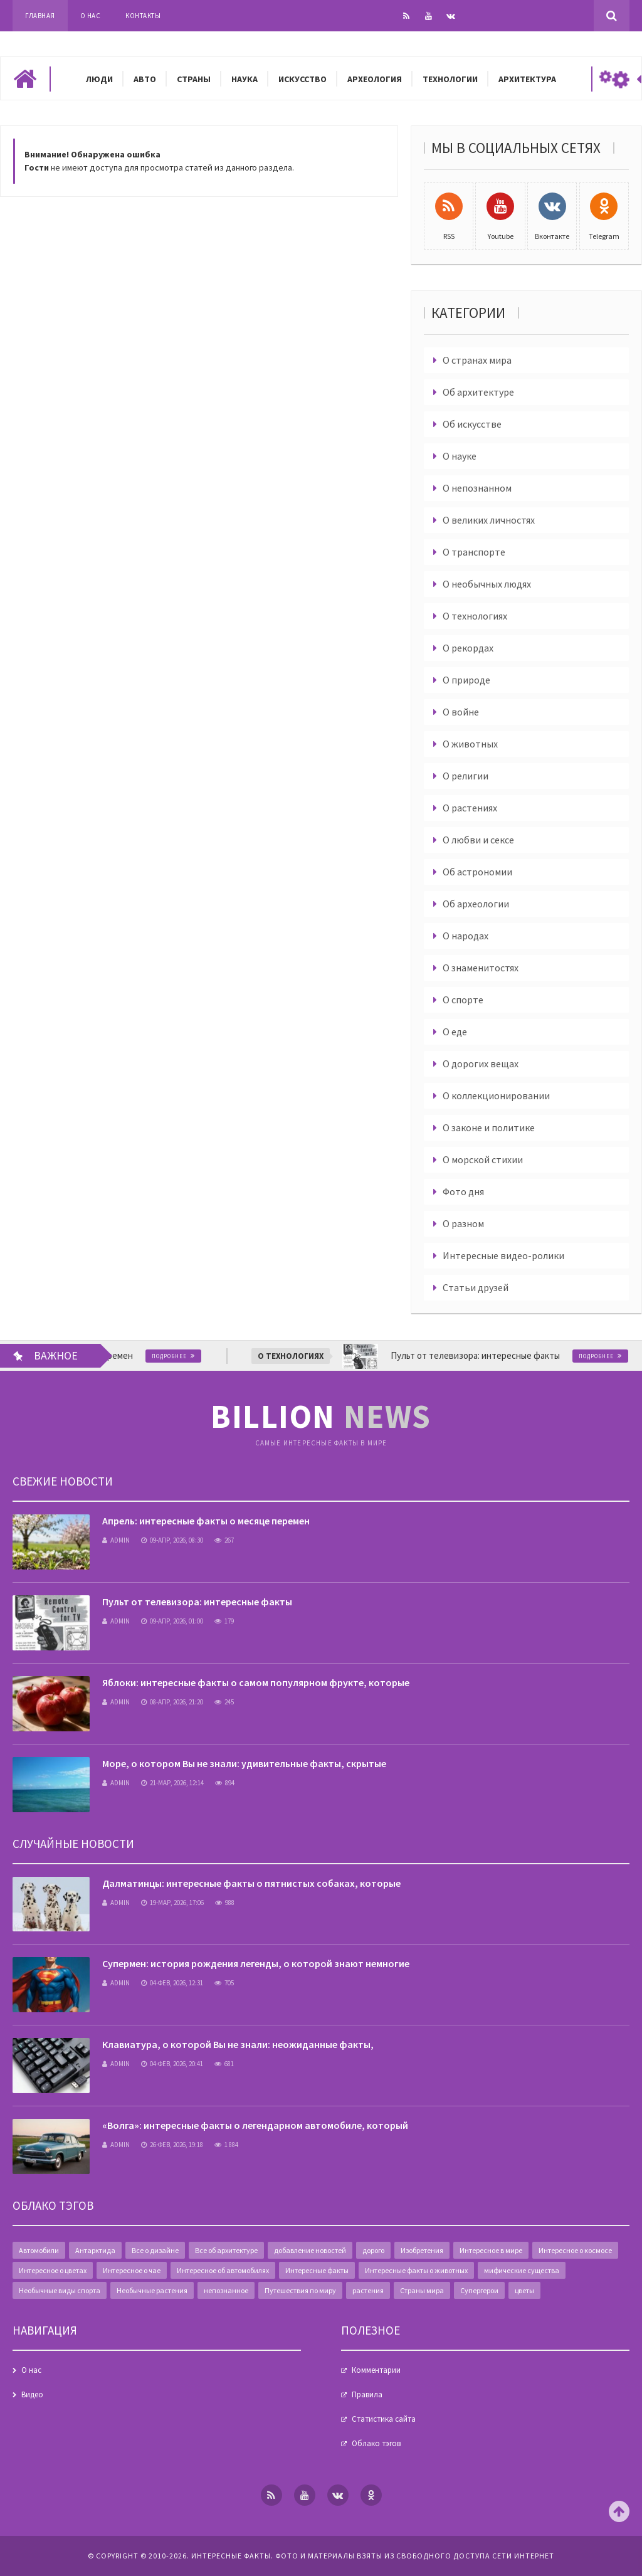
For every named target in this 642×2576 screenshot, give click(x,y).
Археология (374, 79)
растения (368, 2290)
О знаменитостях (480, 967)
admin (116, 1540)
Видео (32, 2394)
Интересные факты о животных (416, 2270)
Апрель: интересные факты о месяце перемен (206, 1520)
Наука (244, 79)
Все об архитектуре (226, 2250)
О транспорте (474, 552)
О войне (461, 711)
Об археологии (476, 903)
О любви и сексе (478, 839)
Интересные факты (317, 2270)
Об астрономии (477, 871)
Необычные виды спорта (59, 2290)
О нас (90, 15)
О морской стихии (483, 1159)
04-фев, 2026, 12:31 (172, 1982)
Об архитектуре (478, 392)
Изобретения (422, 2250)
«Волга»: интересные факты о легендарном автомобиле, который (255, 2125)
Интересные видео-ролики (503, 1255)
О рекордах (468, 647)
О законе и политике (489, 1127)
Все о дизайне (155, 2250)
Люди (99, 79)
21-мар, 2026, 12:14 (172, 1782)
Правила (367, 2394)
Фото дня (463, 1191)
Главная (40, 15)
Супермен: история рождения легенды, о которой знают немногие (255, 1963)
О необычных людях (487, 584)
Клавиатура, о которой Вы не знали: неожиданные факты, (238, 2044)
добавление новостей (310, 2250)
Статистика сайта (384, 2419)
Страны (194, 79)
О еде (455, 1031)
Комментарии (376, 2370)
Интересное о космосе (575, 2250)
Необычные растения (152, 2290)
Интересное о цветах (53, 2270)
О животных (470, 743)
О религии (465, 775)
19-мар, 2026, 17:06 (172, 1902)
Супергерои (479, 2290)
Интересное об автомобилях (223, 2270)
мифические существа (521, 2270)
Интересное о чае (131, 2270)
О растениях (470, 807)
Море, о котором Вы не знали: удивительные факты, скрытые (244, 1763)
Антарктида (95, 2250)
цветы (524, 2290)
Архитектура (527, 79)
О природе (466, 679)
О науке (459, 456)
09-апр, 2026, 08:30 (172, 1540)
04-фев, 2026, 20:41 (172, 2063)
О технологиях (475, 616)
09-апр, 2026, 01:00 (172, 1621)
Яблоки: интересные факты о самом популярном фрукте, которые (255, 1682)
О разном (463, 1223)
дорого (373, 2250)
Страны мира (422, 2290)
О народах (465, 935)
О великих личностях (489, 520)
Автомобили (39, 2250)
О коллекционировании (496, 1095)
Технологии (450, 79)
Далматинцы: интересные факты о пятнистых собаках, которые (251, 1883)
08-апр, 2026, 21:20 (172, 1701)
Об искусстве (472, 424)
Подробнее (204, 1356)
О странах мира (477, 360)
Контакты (142, 15)
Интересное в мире (491, 2250)
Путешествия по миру (300, 2290)
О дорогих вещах (480, 1063)
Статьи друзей (475, 1287)
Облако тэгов (376, 2443)
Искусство (302, 79)
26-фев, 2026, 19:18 (172, 2144)
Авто (145, 79)
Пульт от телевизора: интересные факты (197, 1601)
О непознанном (477, 488)
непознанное (226, 2290)
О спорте (463, 999)
